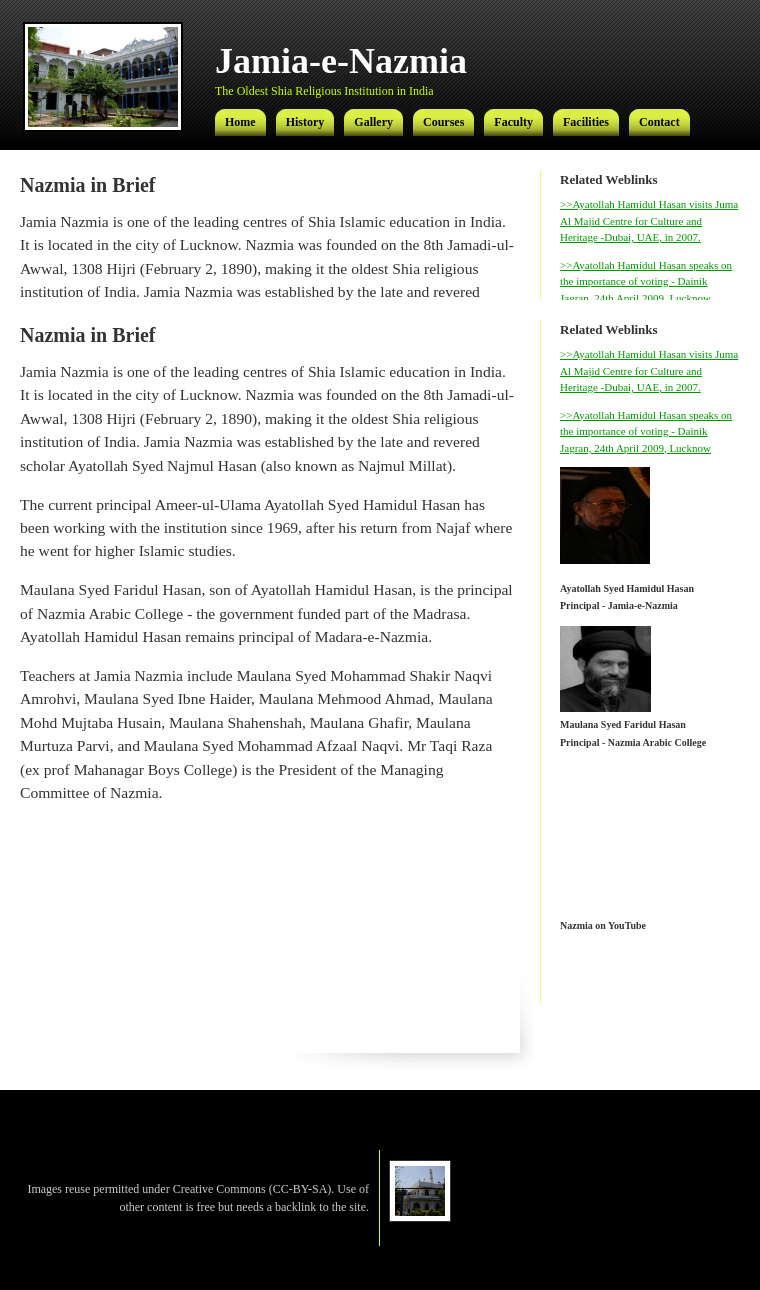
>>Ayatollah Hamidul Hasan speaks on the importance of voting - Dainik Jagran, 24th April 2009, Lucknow (646, 281)
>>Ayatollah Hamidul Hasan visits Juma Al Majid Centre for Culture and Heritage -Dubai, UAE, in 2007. (649, 220)
